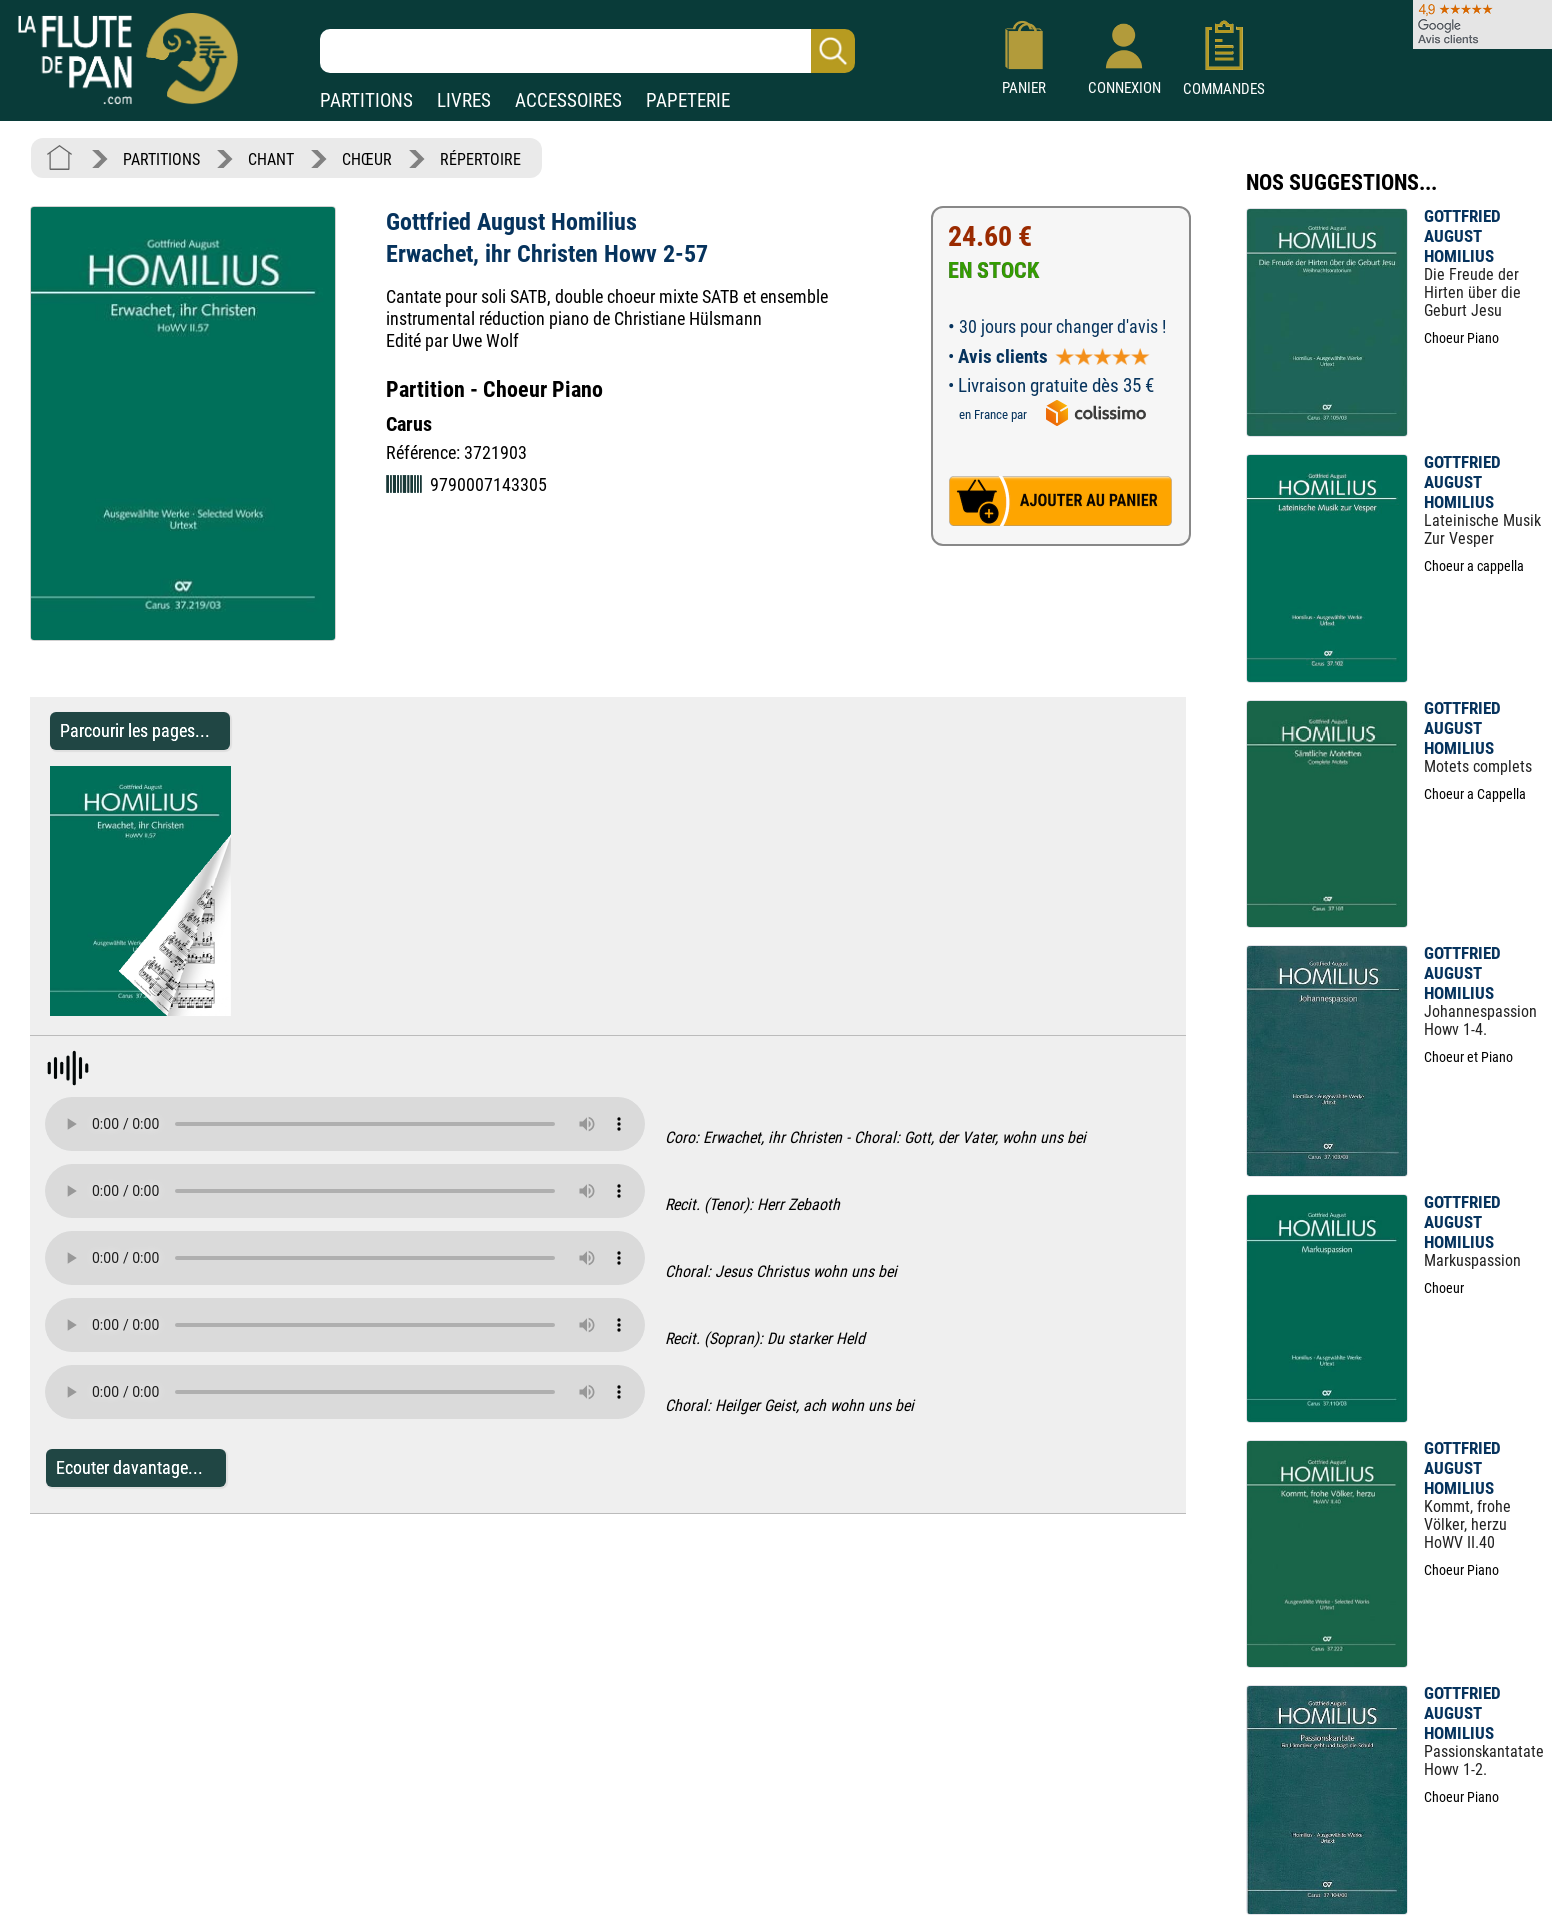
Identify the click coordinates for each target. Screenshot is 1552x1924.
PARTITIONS (366, 100)
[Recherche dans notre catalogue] (587, 51)
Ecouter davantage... (129, 1467)
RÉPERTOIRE (480, 159)
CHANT (271, 159)
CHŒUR (367, 159)
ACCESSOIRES (568, 100)
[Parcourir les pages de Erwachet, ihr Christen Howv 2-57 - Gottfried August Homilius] (221, 1010)
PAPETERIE (688, 100)
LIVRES (464, 100)
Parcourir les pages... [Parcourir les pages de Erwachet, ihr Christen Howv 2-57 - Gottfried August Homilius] (135, 730)
